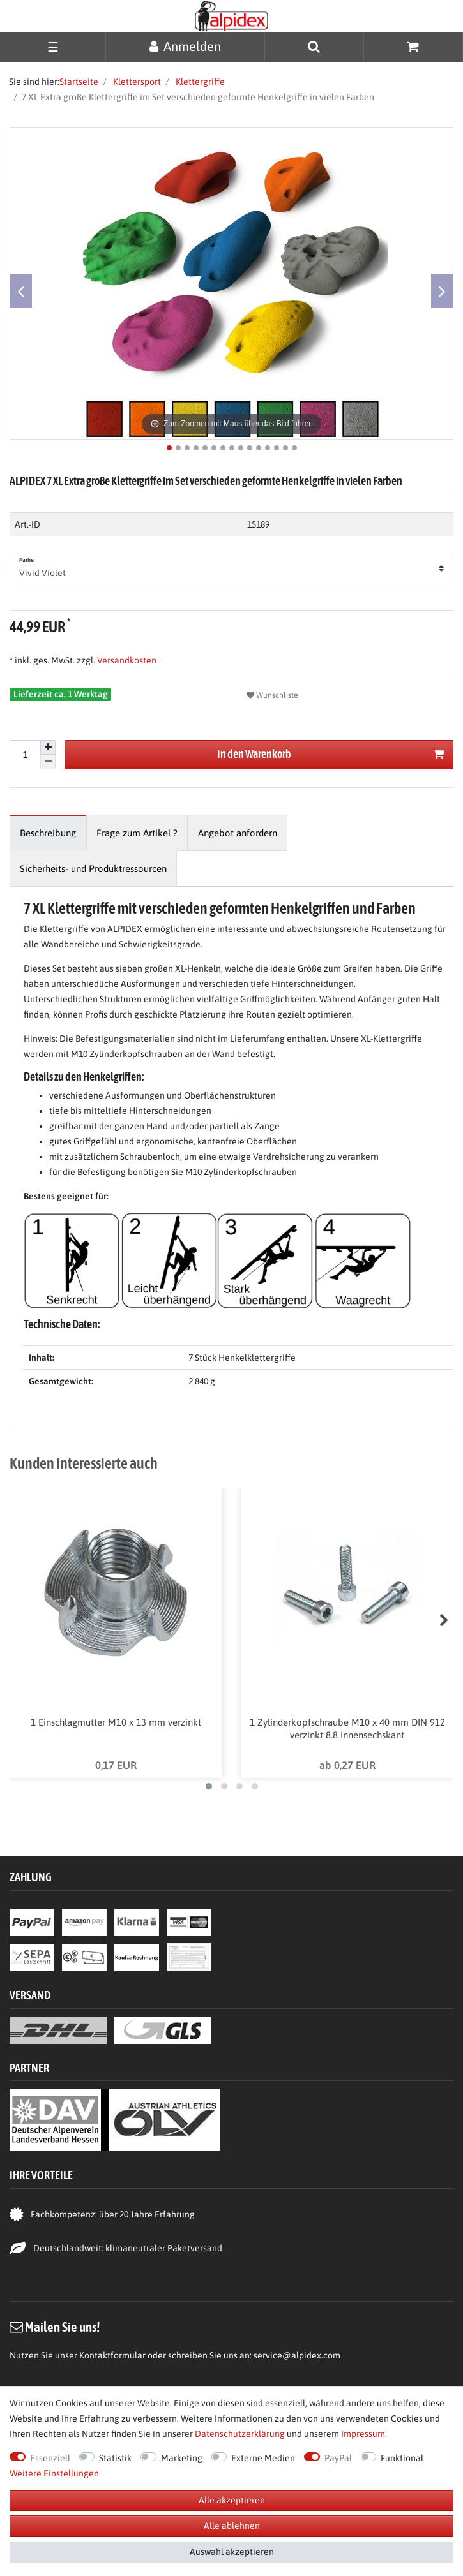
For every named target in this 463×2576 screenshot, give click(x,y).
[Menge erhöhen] (48, 747)
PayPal (338, 2458)
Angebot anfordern (237, 832)
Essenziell (50, 2458)
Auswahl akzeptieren (232, 2552)
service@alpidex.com (297, 2355)
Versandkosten (125, 660)
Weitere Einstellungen (54, 2473)
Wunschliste (272, 695)
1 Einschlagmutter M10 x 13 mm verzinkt (116, 1722)
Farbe (26, 560)
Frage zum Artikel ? (137, 832)
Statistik (115, 2458)
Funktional (402, 2458)
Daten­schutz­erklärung (240, 2434)
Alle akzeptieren (232, 2500)
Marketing (181, 2458)
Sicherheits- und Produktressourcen (93, 868)
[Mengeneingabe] (25, 754)
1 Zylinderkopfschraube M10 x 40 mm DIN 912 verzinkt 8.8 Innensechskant (347, 1728)
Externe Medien (263, 2458)
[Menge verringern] (48, 762)
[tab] (48, 833)
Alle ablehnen (232, 2525)
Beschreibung (48, 832)
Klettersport (136, 82)
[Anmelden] (185, 46)
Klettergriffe (199, 82)
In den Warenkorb (330, 754)
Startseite (78, 82)
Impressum (363, 2434)
